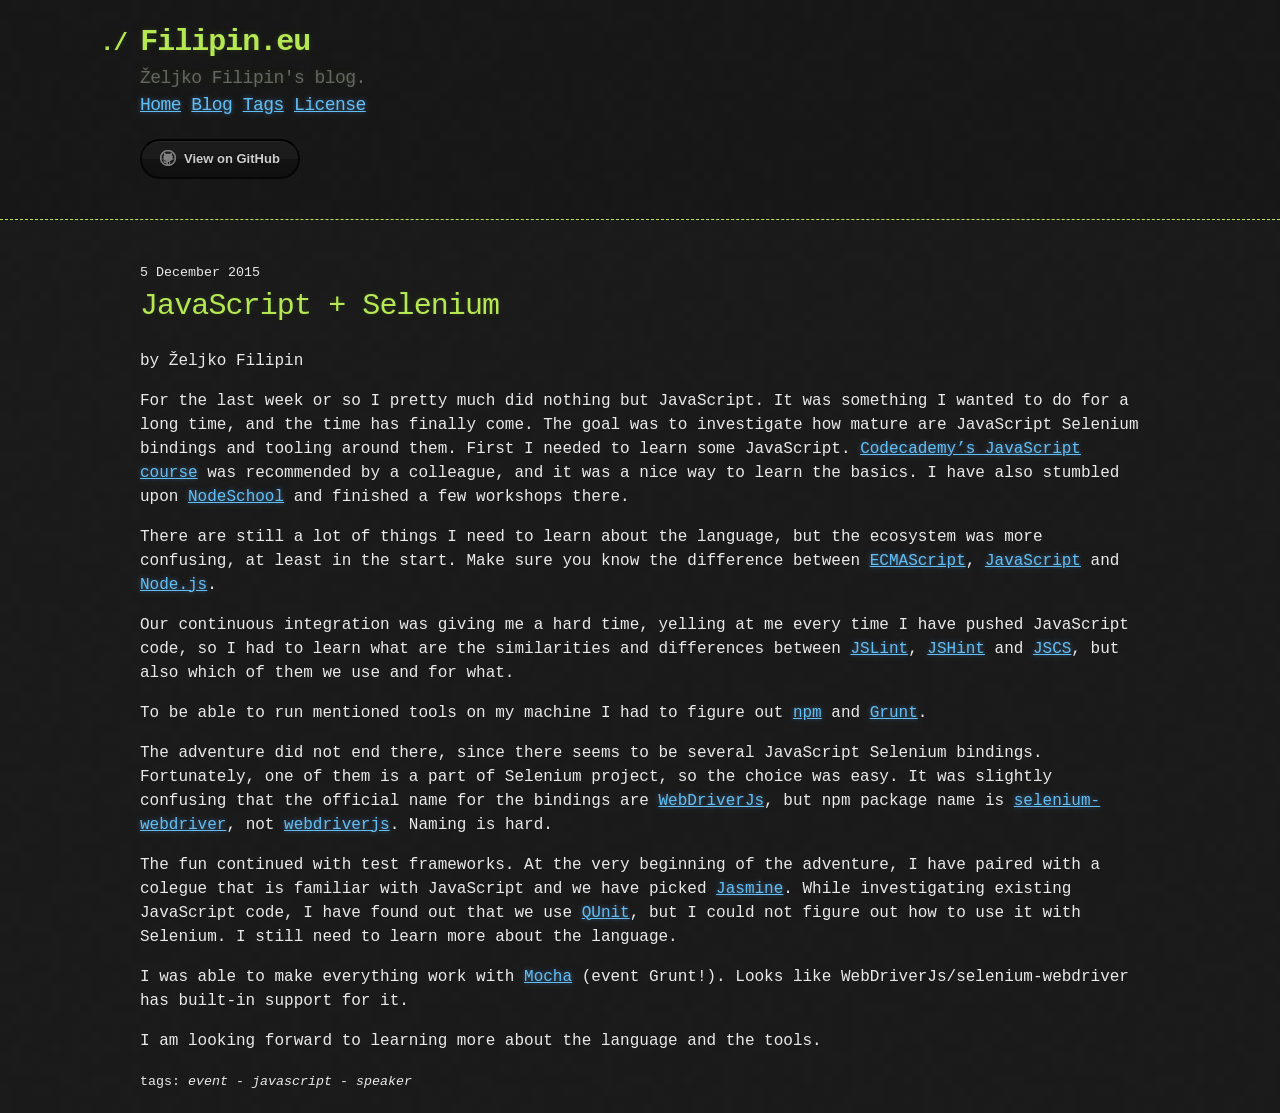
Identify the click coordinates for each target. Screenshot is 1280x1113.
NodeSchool (236, 497)
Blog (211, 105)
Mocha (548, 977)
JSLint (879, 649)
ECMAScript (918, 561)
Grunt (894, 713)
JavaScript (1033, 561)
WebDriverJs (711, 801)
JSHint (956, 649)
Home (160, 105)
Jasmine (749, 889)
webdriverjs (337, 825)
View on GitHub (220, 158)
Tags (263, 105)
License (330, 105)
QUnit (606, 913)
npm (807, 713)
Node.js (173, 585)
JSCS (1052, 649)
